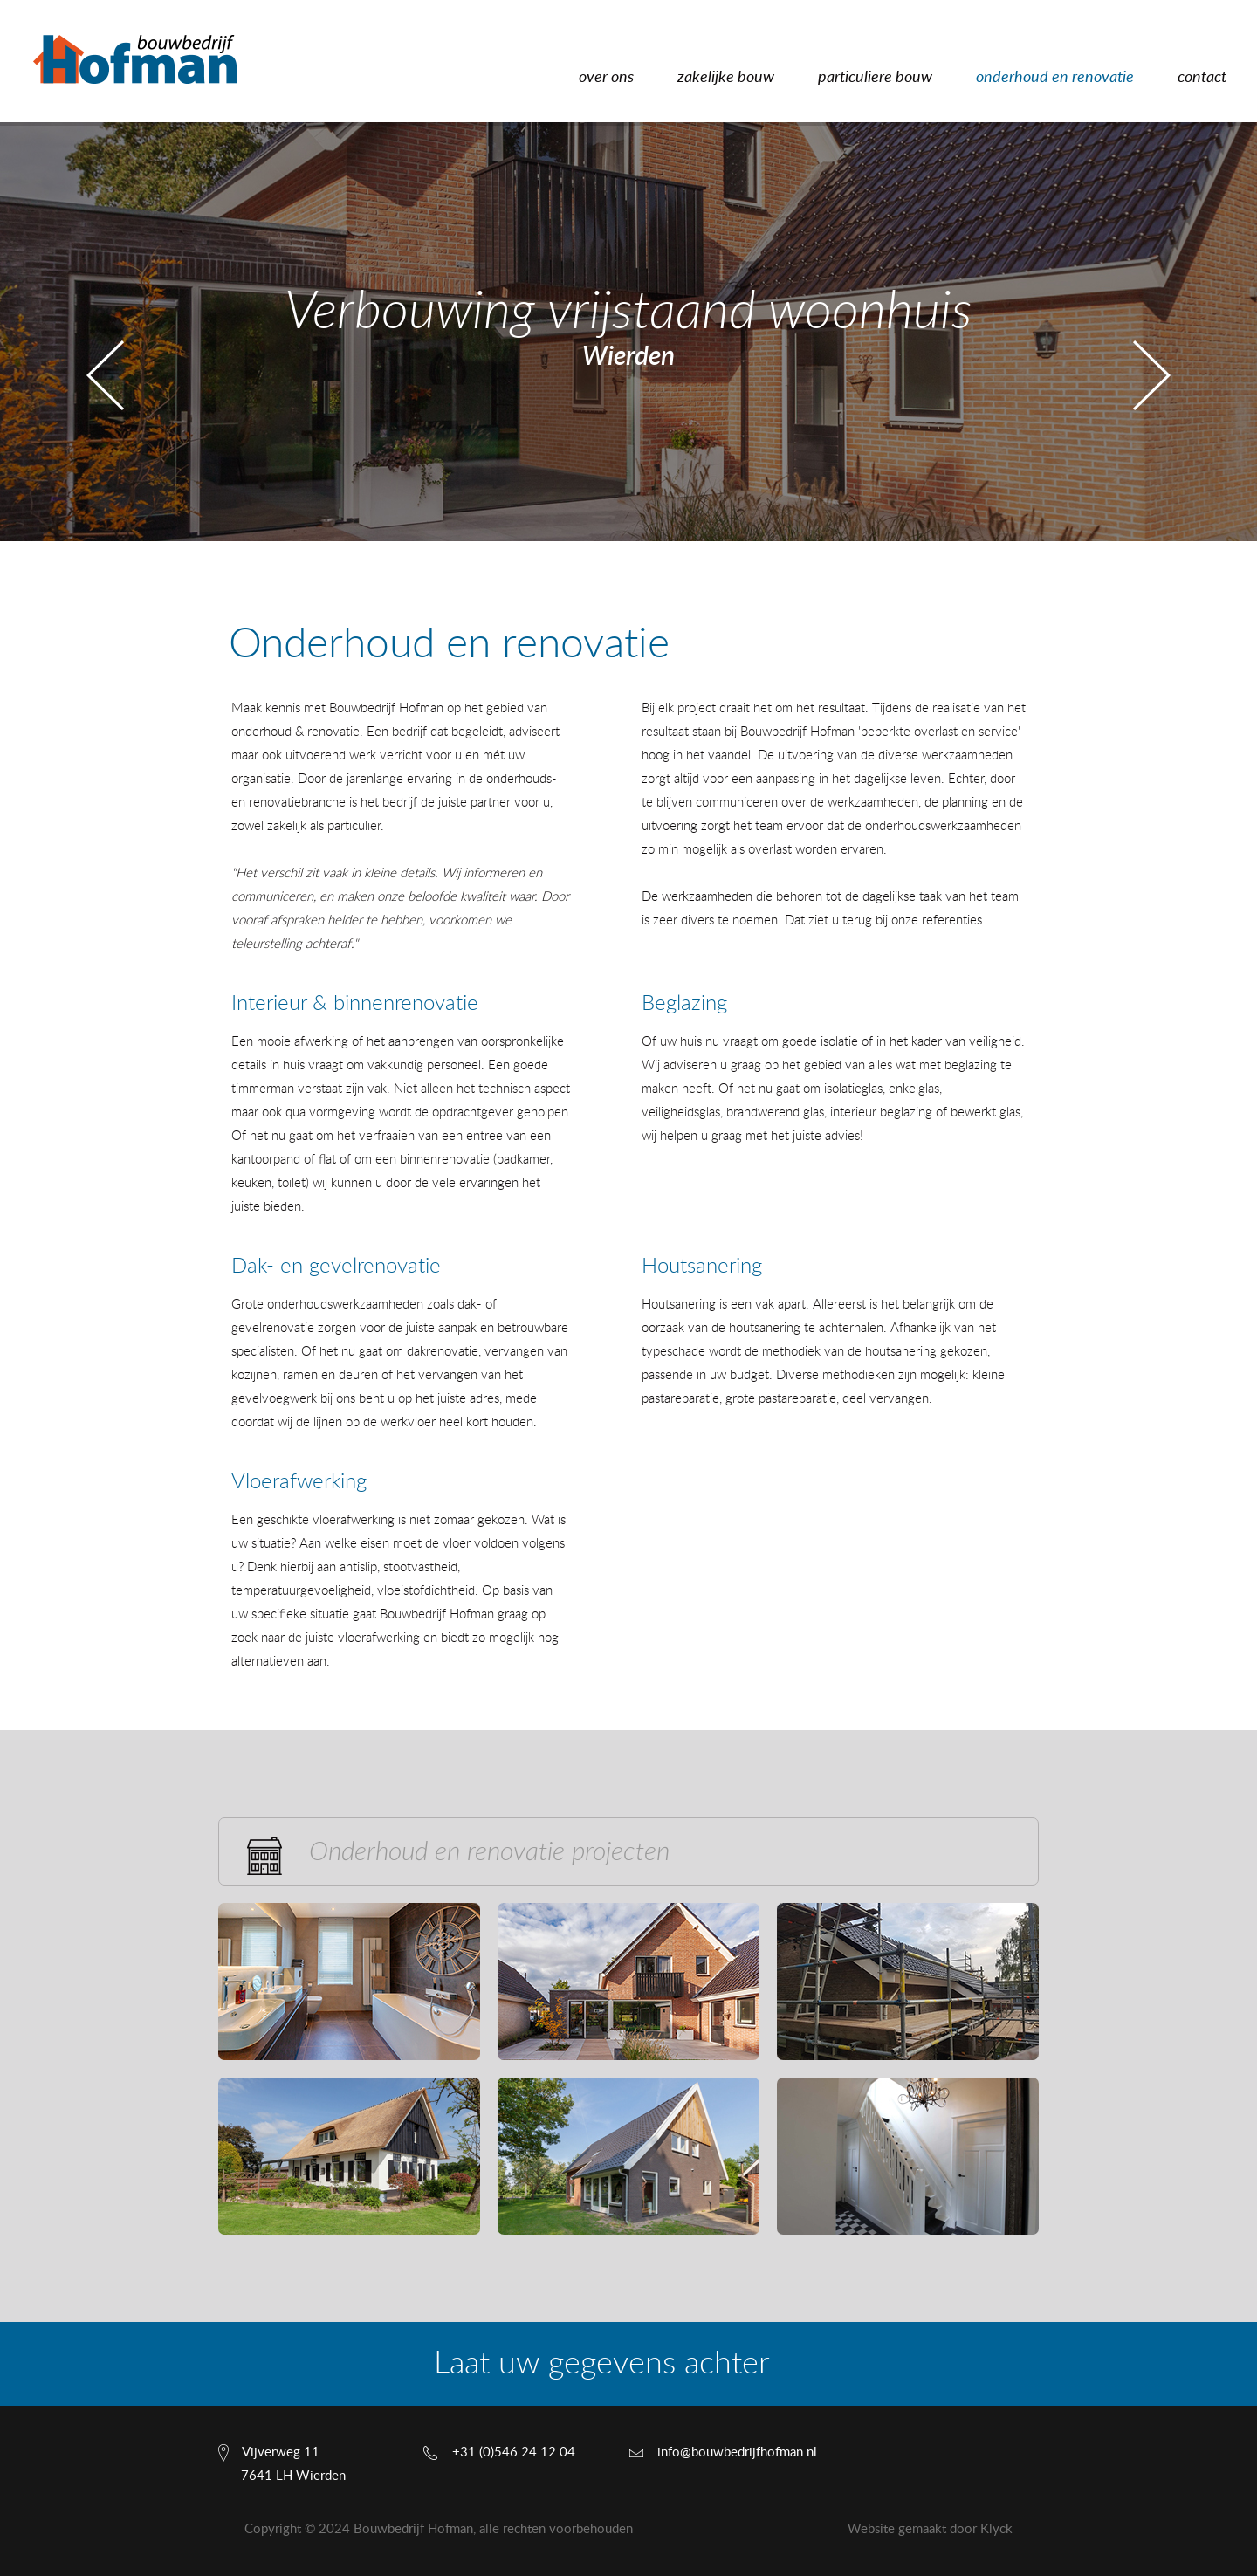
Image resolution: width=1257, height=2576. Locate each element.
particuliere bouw (875, 78)
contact (1202, 78)
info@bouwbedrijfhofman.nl (737, 2452)
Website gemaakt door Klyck (930, 2529)
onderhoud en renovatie (1055, 78)
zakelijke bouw (725, 78)
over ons (606, 78)
